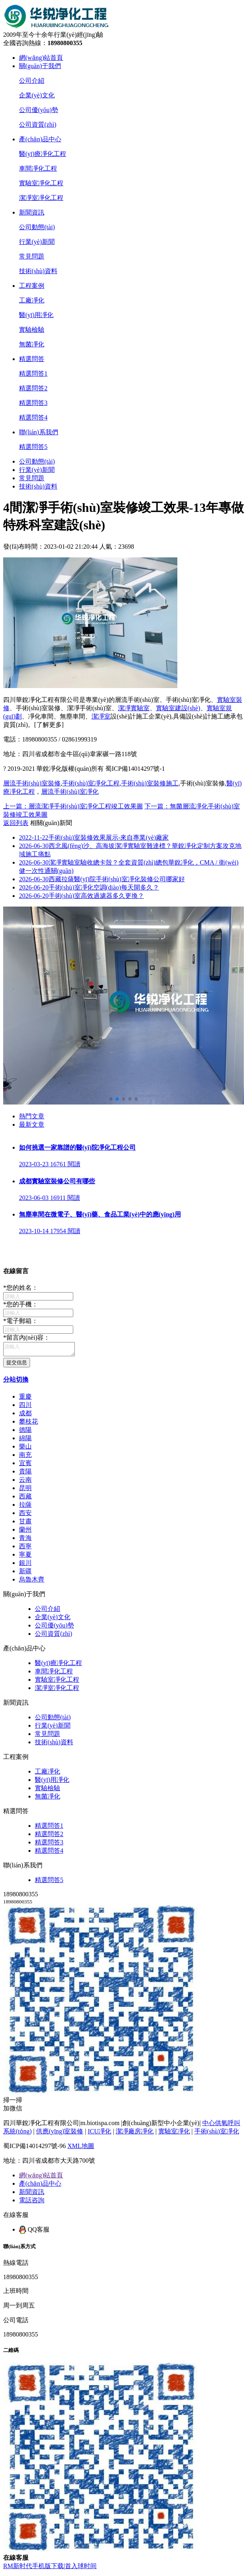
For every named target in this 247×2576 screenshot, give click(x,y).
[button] (110, 1099)
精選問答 (31, 359)
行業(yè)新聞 (37, 241)
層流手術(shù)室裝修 (32, 783)
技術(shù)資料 (38, 271)
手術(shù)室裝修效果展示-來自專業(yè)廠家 (94, 837)
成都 (25, 1415)
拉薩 (25, 1507)
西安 (25, 1515)
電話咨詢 (31, 2202)
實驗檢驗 (31, 329)
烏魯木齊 (31, 1581)
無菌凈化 (31, 344)
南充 (25, 1457)
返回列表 (15, 822)
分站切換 (15, 1381)
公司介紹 (31, 80)
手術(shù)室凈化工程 (91, 783)
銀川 (25, 1565)
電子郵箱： (20, 1320)
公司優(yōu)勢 (38, 109)
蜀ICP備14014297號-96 (34, 2148)
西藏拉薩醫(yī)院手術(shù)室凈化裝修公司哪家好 (102, 879)
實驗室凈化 (174, 2133)
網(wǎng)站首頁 (41, 57)
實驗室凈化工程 (41, 183)
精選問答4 (33, 417)
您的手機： (20, 1304)
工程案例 (31, 285)
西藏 (25, 1498)
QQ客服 (34, 2231)
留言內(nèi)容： (26, 1337)
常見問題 (31, 256)
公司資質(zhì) (37, 124)
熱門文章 (31, 1116)
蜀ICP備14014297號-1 (135, 768)
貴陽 (25, 1473)
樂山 (25, 1448)
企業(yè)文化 (37, 95)
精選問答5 (33, 446)
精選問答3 (33, 402)
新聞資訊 (31, 212)
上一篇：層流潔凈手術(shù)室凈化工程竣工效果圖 (73, 806)
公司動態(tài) (37, 227)
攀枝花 (28, 1423)
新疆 (25, 1573)
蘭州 (25, 1531)
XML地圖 (80, 2148)
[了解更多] (49, 724)
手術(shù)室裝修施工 (150, 783)
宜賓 (25, 1465)
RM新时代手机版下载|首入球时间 (50, 2568)
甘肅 (25, 1523)
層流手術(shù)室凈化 (70, 791)
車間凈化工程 (38, 168)
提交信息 (16, 1365)
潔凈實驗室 (134, 708)
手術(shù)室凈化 (216, 2133)
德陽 (25, 1432)
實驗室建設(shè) (178, 708)
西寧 (25, 1548)
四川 (25, 1407)
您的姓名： (20, 1287)
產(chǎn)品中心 (40, 139)
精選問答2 (33, 388)
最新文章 (31, 1124)
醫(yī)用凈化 (36, 315)
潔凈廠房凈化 (135, 2133)
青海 (25, 1540)
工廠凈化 (31, 300)
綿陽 (25, 1440)
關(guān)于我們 (40, 66)
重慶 (25, 1398)
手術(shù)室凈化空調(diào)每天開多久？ (89, 887)
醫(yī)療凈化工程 (42, 153)
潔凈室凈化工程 (41, 197)
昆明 (25, 1490)
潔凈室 (100, 716)
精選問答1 (33, 373)
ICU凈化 (100, 2133)
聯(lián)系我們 (38, 432)
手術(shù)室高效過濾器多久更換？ (81, 895)
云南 (25, 1482)
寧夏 (25, 1556)
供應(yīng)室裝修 (59, 2133)
